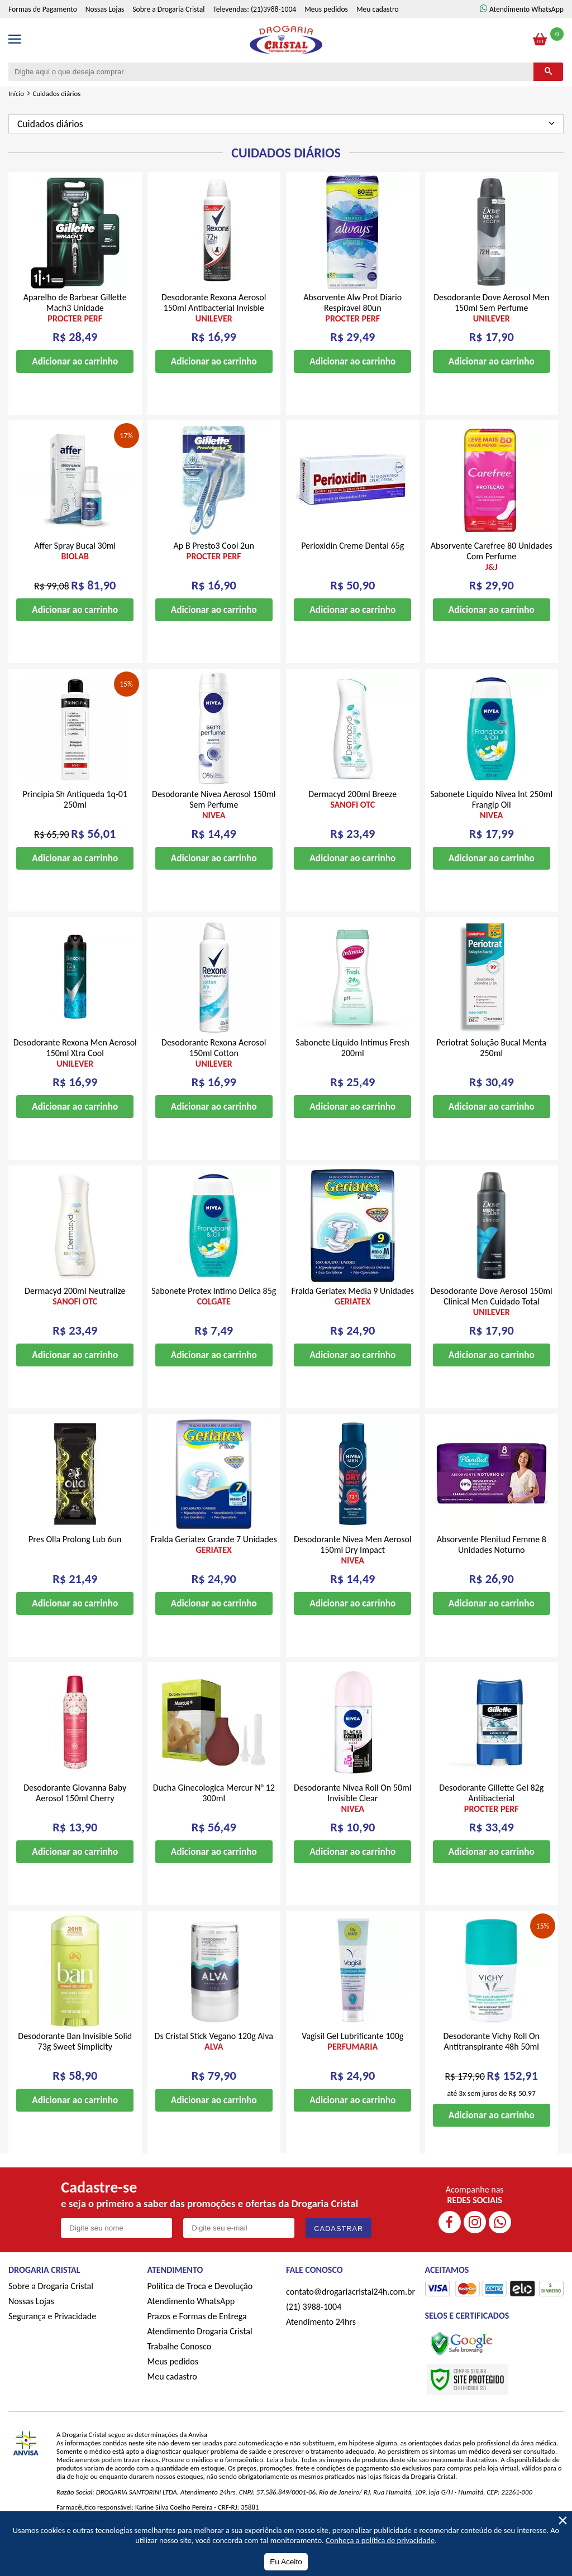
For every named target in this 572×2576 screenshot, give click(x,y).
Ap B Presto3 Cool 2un (214, 568)
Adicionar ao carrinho (75, 379)
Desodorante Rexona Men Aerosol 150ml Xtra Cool (75, 1070)
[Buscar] (548, 89)
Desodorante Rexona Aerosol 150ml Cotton (214, 1070)
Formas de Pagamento (42, 26)
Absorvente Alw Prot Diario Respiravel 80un (353, 325)
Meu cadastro (377, 26)
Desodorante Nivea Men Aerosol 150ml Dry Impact (353, 1567)
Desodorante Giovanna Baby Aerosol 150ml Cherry (74, 1810)
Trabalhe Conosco (179, 2363)
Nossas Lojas (104, 26)
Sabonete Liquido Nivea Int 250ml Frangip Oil (492, 822)
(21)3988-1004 (273, 26)
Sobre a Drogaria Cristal (168, 26)
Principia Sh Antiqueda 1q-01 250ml (74, 816)
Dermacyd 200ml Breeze (352, 816)
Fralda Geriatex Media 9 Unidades (352, 1313)
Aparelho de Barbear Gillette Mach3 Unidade (75, 325)
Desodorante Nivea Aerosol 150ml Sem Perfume (214, 822)
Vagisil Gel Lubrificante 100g (352, 2058)
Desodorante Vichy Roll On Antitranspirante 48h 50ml (491, 2058)
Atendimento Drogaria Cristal (199, 2348)
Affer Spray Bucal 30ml (75, 568)
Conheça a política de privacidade (380, 2540)
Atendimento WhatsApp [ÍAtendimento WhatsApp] (526, 26)
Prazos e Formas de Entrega (197, 2333)
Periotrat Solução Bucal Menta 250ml (491, 1065)
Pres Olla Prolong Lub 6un (74, 1556)
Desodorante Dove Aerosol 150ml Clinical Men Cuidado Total (492, 1319)
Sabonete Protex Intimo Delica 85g (213, 1313)
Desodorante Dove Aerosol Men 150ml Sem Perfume (492, 325)
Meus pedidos (326, 26)
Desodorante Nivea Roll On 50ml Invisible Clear (353, 1815)
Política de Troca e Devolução (200, 2303)
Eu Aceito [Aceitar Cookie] (286, 2562)
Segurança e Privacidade (52, 2333)
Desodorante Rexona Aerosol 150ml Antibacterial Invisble (214, 325)
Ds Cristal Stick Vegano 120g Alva (214, 2058)
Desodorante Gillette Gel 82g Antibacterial (492, 1815)
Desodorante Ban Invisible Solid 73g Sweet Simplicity (75, 2058)
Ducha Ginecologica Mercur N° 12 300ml (214, 1810)
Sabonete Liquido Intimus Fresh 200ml (352, 1065)
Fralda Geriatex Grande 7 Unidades (214, 1561)
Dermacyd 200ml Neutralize (75, 1313)
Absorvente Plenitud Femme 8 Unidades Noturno (491, 1561)
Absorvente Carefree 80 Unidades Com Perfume (492, 573)
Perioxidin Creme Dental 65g (352, 563)
